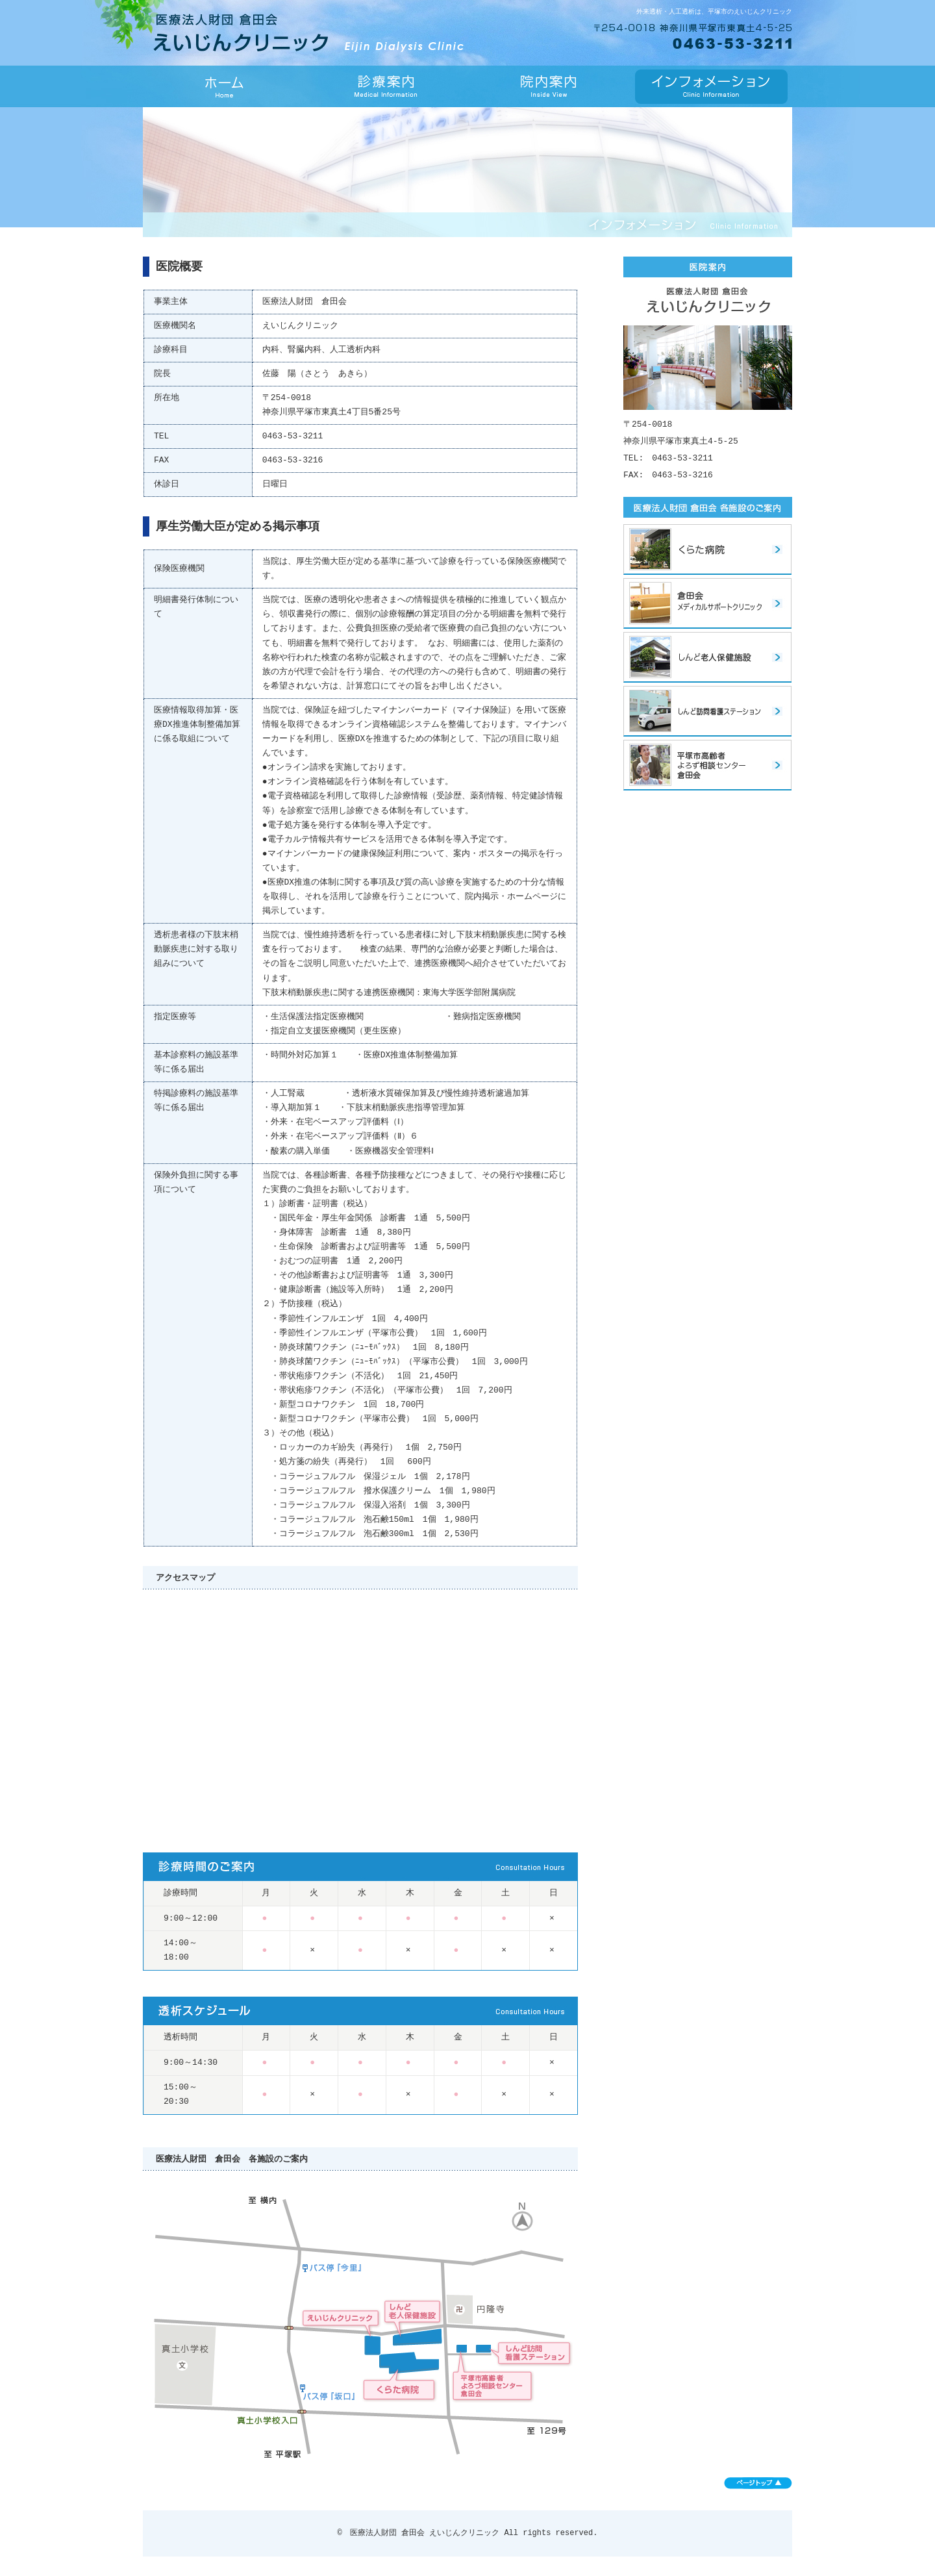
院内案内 (549, 86)
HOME (224, 86)
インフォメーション (711, 86)
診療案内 (386, 86)
